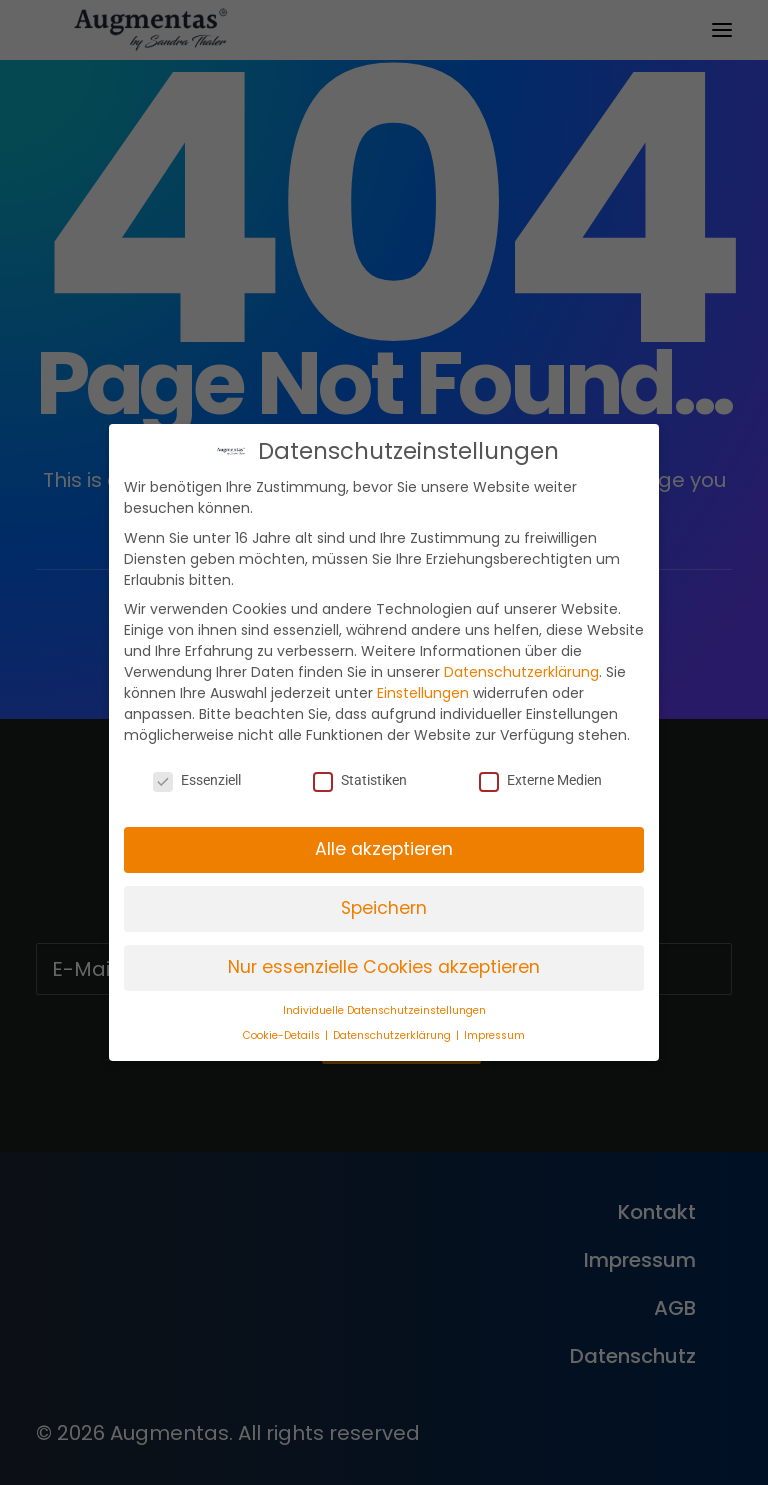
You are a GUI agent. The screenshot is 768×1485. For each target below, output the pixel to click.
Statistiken (360, 780)
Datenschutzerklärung (521, 672)
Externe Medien (540, 780)
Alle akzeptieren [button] (384, 849)
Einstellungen (423, 693)
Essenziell (197, 780)
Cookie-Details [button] (283, 1035)
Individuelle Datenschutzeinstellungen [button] (384, 1010)
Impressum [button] (494, 1035)
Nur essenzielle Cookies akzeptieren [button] (384, 967)
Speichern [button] (384, 908)
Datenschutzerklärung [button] (393, 1035)
